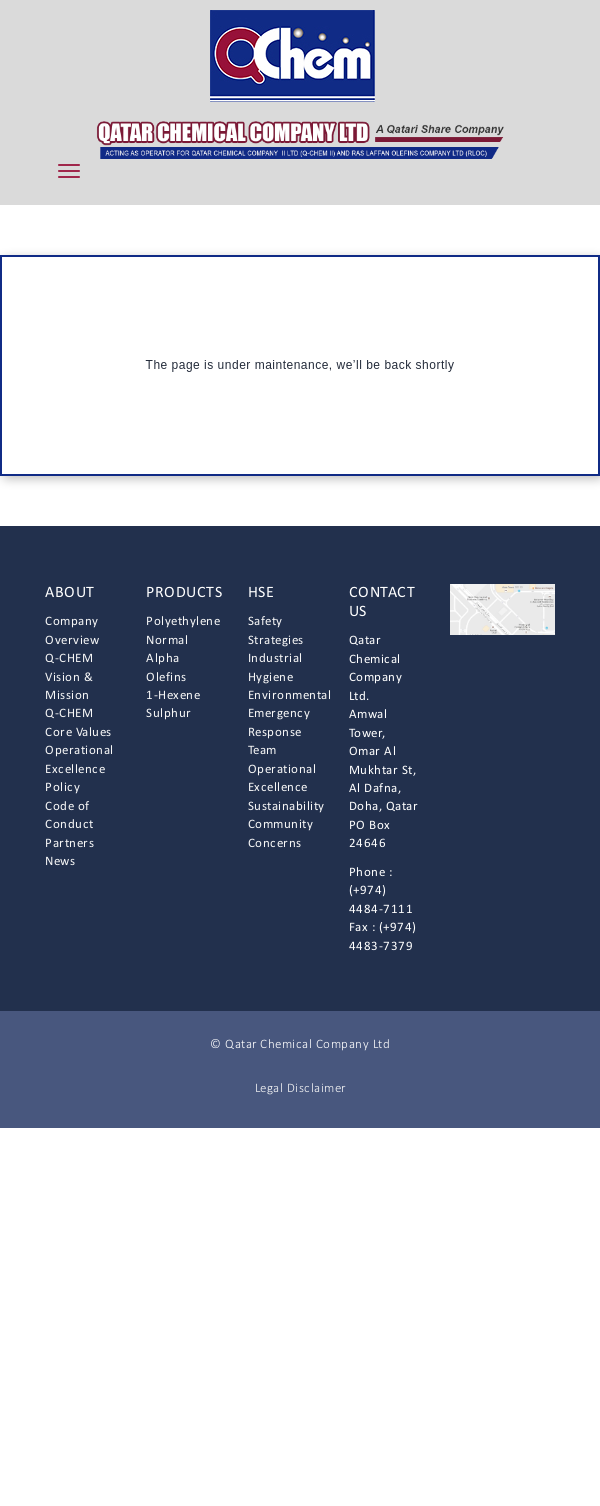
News (60, 861)
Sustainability (286, 806)
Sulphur (169, 713)
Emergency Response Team (279, 732)
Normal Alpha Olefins (167, 659)
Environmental (290, 695)
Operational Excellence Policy (79, 769)
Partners (69, 843)
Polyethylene (183, 621)
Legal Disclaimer (300, 1088)
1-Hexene (173, 695)
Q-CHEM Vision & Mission (69, 677)
